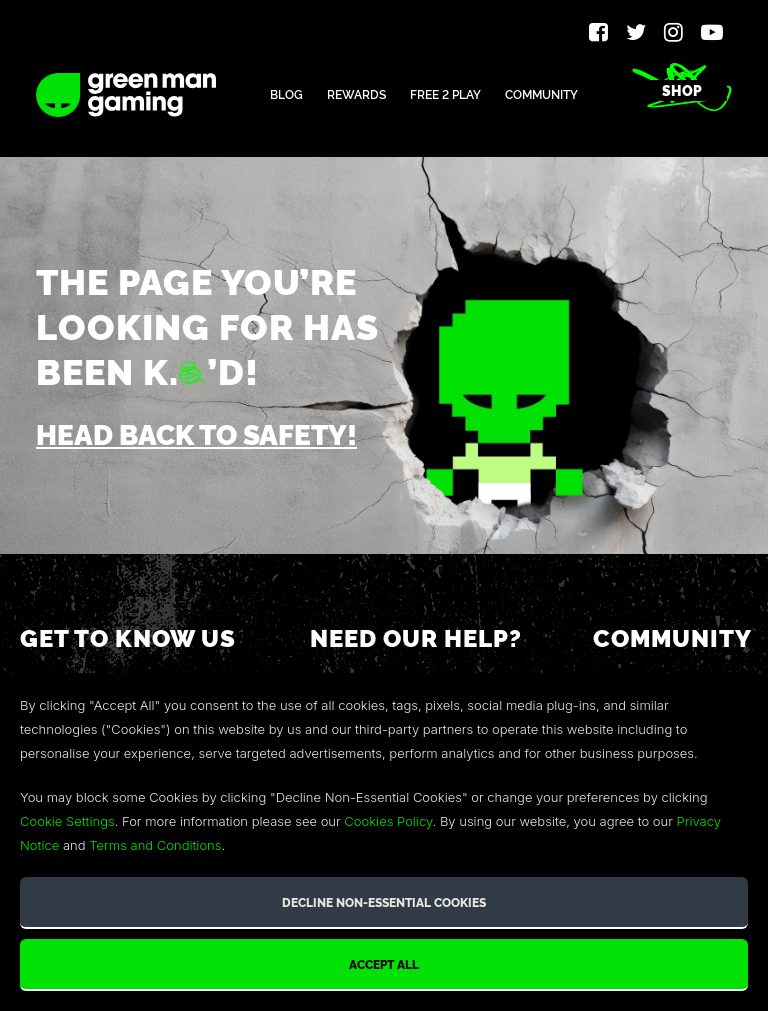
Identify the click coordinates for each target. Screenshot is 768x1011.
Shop (682, 90)
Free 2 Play (445, 93)
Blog (286, 93)
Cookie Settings (67, 821)
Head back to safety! (196, 433)
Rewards (356, 93)
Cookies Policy (388, 821)
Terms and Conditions (155, 845)
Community (541, 93)
